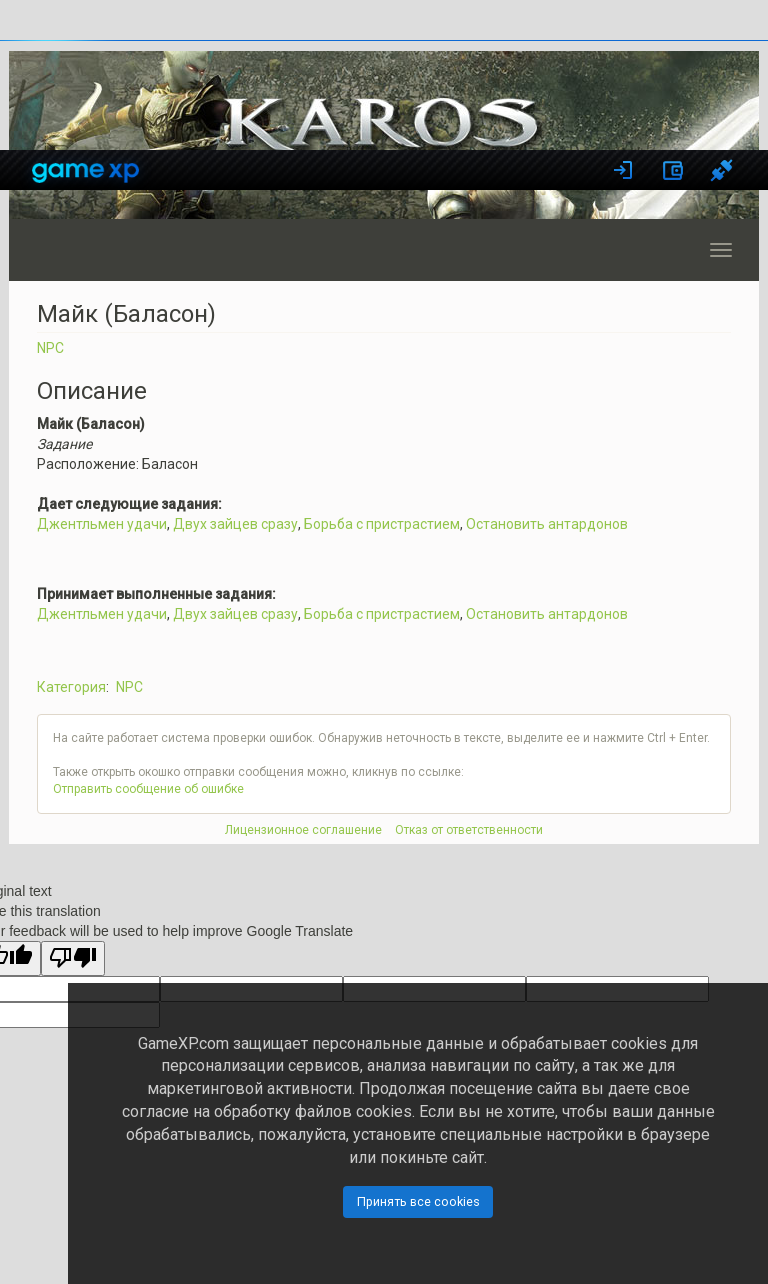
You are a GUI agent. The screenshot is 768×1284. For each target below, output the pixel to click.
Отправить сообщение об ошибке (148, 789)
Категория (71, 687)
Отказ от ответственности (469, 830)
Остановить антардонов (547, 524)
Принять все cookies (418, 1201)
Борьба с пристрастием (382, 524)
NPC (50, 348)
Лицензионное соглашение (303, 830)
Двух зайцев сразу (235, 524)
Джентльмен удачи (102, 524)
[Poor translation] (73, 958)
